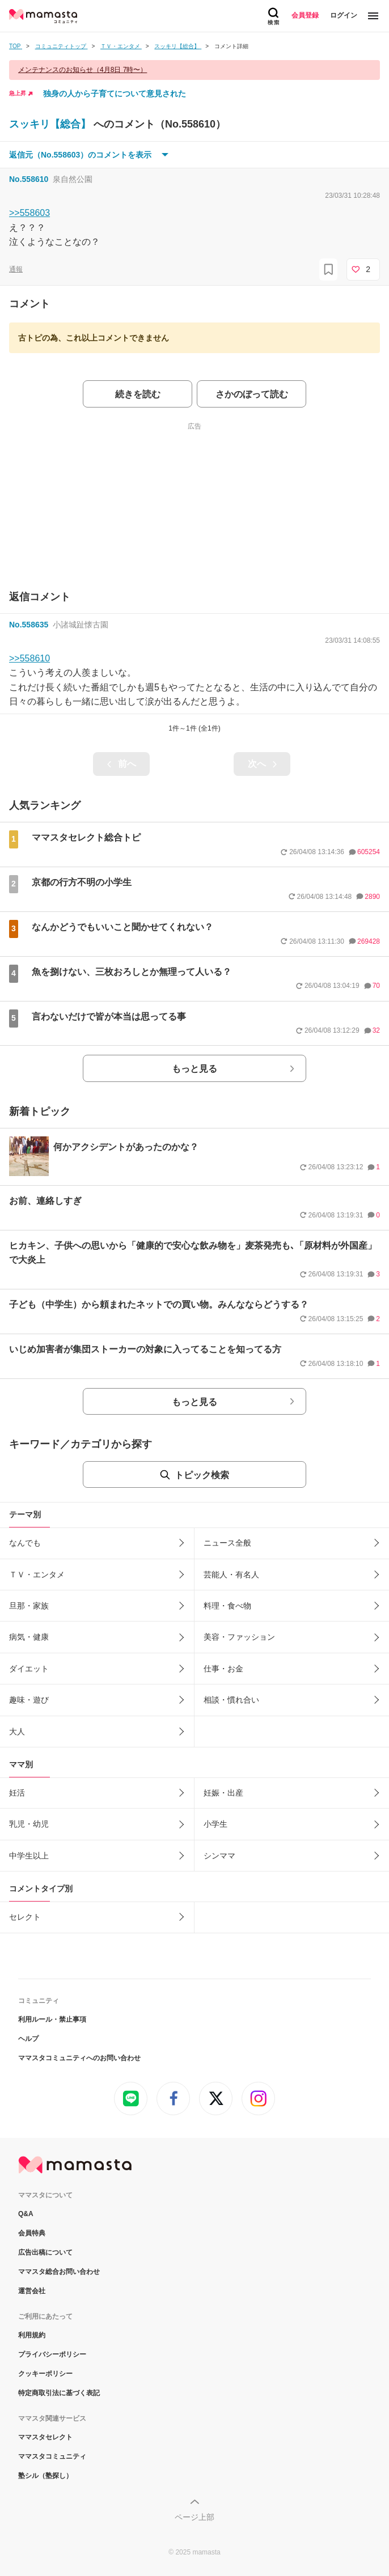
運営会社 (31, 2291)
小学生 (215, 1823)
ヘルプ (28, 2038)
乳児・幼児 (29, 1823)
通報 (16, 269)
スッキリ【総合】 (51, 124)
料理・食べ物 (227, 1605)
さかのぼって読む (251, 394)
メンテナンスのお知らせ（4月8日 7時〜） (82, 70)
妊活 (17, 1792)
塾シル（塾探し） (45, 2475)
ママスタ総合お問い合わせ (59, 2271)
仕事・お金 (223, 1668)
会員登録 (305, 15)
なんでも (25, 1542)
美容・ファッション (239, 1636)
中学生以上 (29, 1855)
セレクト (25, 1916)
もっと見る (194, 1068)
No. (28, 179)
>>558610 (29, 658)
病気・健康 (29, 1636)
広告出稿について (45, 2252)
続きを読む (137, 394)
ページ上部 (194, 2517)
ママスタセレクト (45, 2437)
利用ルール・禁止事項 (52, 2019)
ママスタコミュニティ (52, 2456)
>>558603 (29, 213)
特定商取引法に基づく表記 (59, 2393)
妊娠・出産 (223, 1792)
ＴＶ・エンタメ (37, 1574)
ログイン (343, 15)
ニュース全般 (227, 1542)
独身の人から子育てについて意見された (114, 93)
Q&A (25, 2213)
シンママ (219, 1855)
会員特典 (31, 2233)
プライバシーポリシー (52, 2354)
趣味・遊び (29, 1699)
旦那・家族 (29, 1605)
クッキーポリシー (45, 2373)
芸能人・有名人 (231, 1574)
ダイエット (29, 1668)
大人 (17, 1731)
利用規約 (31, 2335)
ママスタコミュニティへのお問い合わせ (79, 2058)
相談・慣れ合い (231, 1699)
